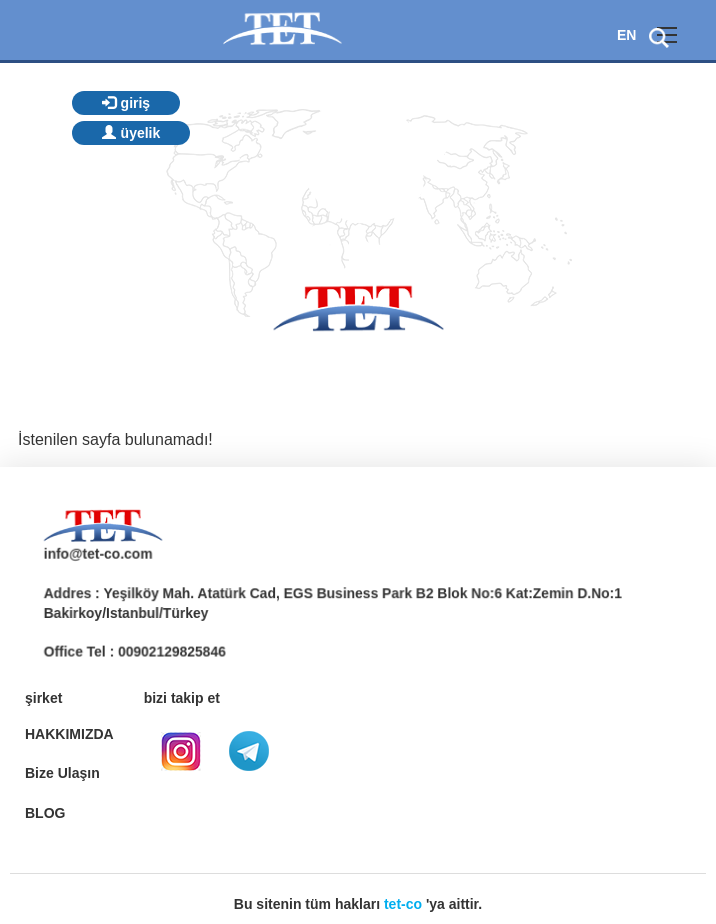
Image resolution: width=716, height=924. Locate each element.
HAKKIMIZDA (69, 734)
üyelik (131, 133)
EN (626, 35)
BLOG (45, 813)
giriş (126, 103)
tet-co (403, 904)
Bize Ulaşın (62, 773)
